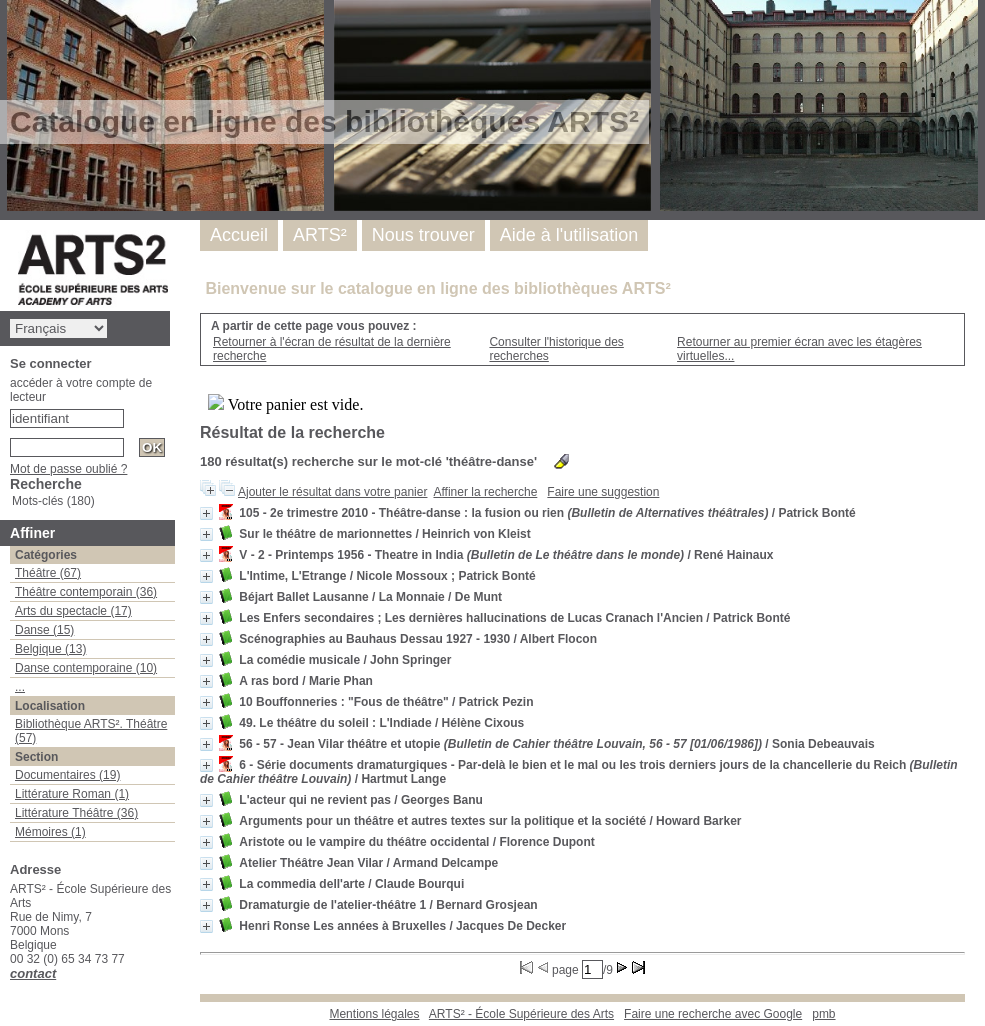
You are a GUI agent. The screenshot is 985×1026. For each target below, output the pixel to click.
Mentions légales (374, 1014)
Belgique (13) (50, 649)
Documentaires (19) (67, 775)
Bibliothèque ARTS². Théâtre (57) (91, 731)
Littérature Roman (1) (72, 794)
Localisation (50, 706)
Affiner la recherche (485, 492)
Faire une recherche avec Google (713, 1014)
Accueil (239, 235)
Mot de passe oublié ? (68, 469)
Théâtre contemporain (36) (86, 592)
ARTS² (320, 235)
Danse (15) (44, 630)
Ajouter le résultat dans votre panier (332, 492)
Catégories (46, 555)
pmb (823, 1014)
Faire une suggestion (603, 492)
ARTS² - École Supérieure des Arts (521, 1014)
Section (36, 757)
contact (33, 973)
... (20, 687)
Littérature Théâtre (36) (76, 813)
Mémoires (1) (50, 832)
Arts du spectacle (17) (73, 611)
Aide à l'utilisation (569, 235)
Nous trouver (423, 235)
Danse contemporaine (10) (86, 668)
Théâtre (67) (48, 573)
